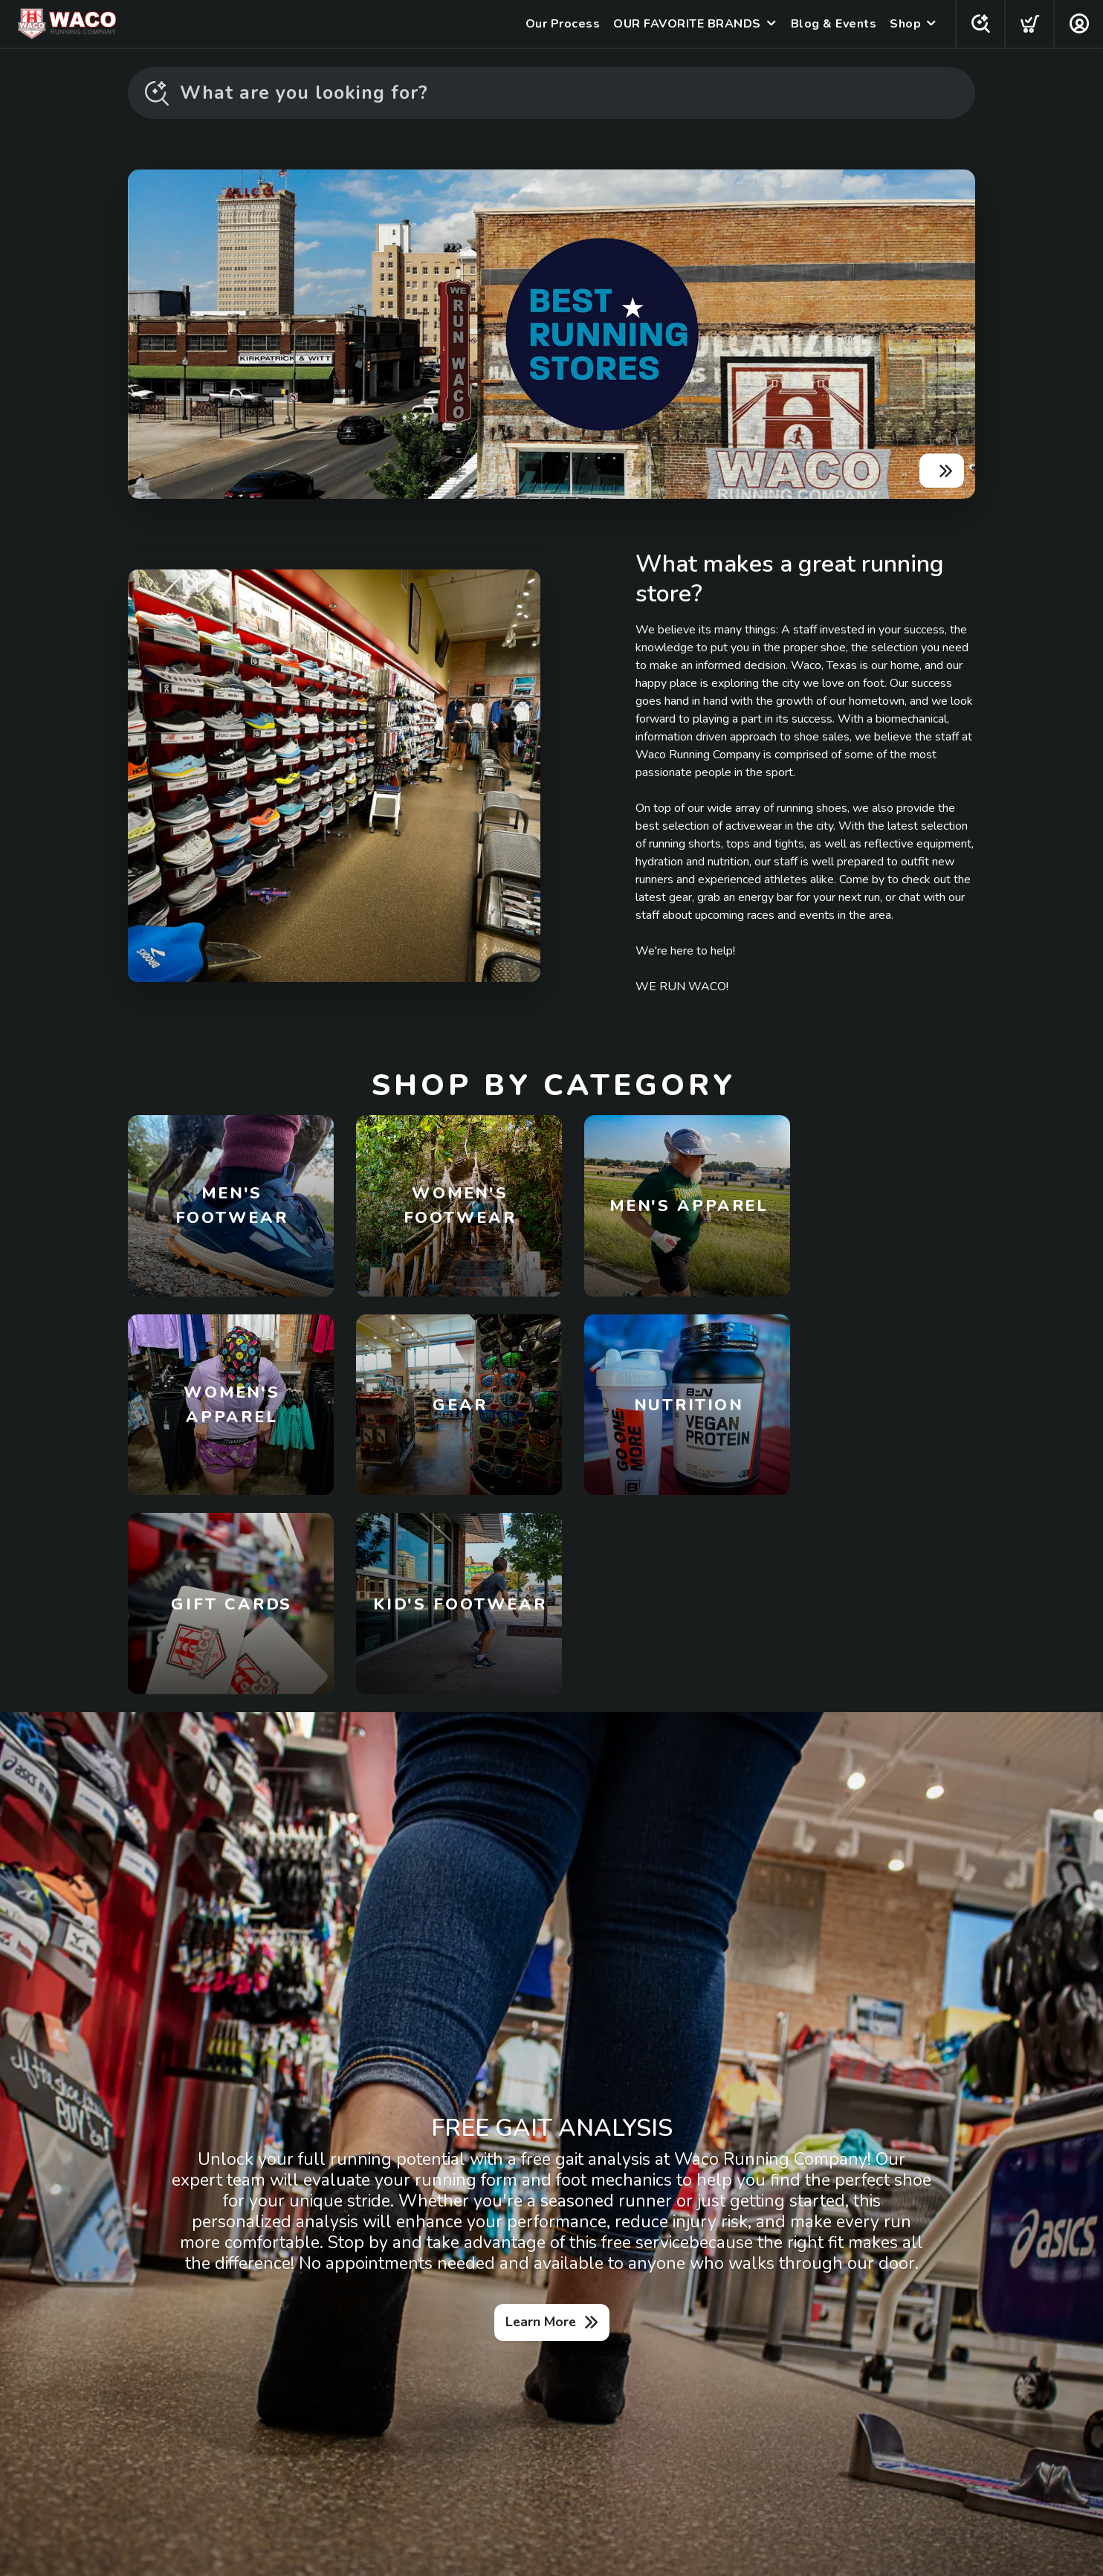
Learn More (541, 2133)
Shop (903, 24)
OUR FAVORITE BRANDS (686, 24)
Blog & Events (832, 24)
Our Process (561, 24)
